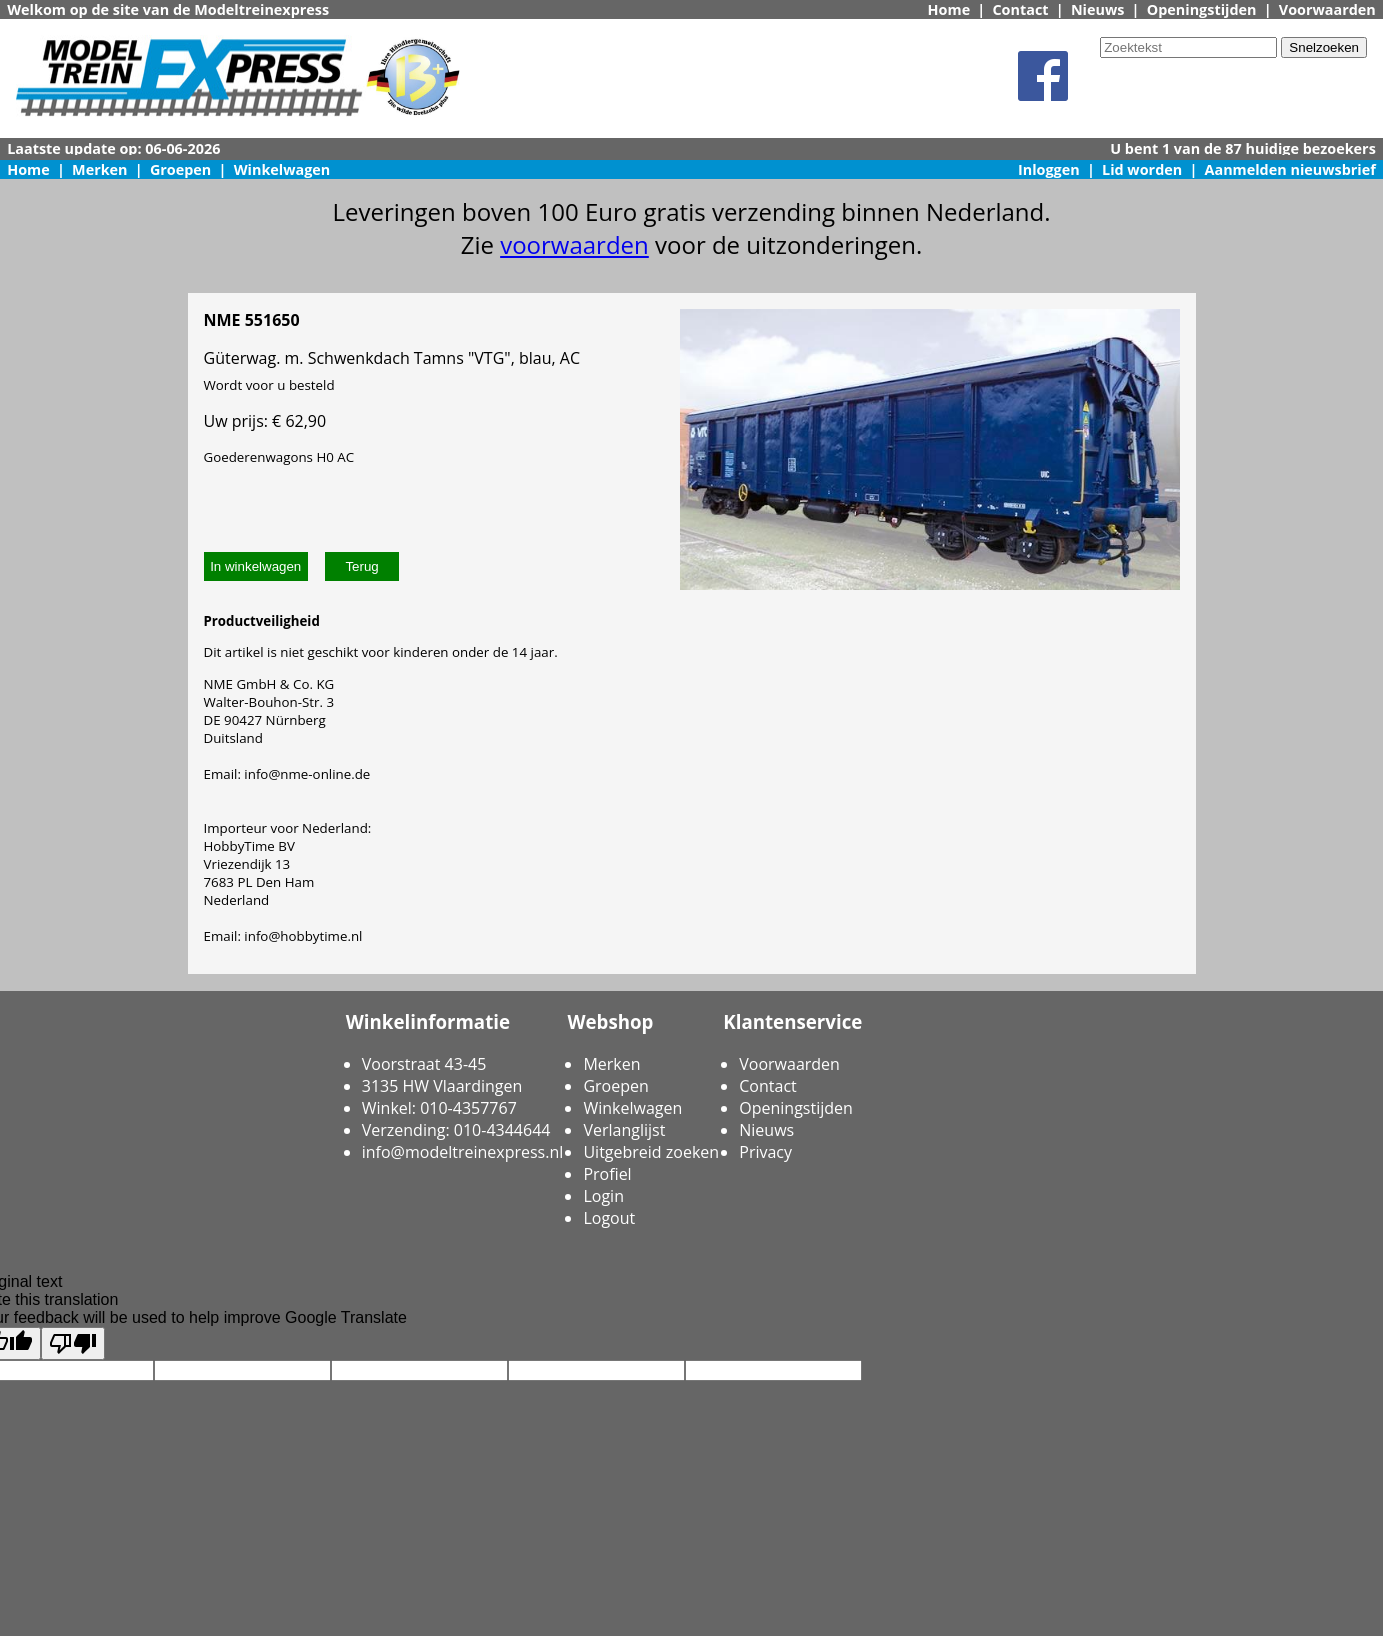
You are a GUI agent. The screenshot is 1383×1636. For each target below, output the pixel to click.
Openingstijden (1202, 9)
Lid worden (1142, 169)
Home (949, 9)
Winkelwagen (282, 169)
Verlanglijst (624, 1130)
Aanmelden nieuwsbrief (1290, 169)
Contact (1020, 9)
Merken (100, 169)
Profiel (607, 1174)
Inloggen (1049, 169)
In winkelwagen (255, 566)
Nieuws (1098, 9)
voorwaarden (574, 244)
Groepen (180, 169)
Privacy (765, 1152)
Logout (609, 1218)
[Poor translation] (73, 1343)
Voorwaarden (1327, 9)
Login (603, 1196)
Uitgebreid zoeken (651, 1152)
